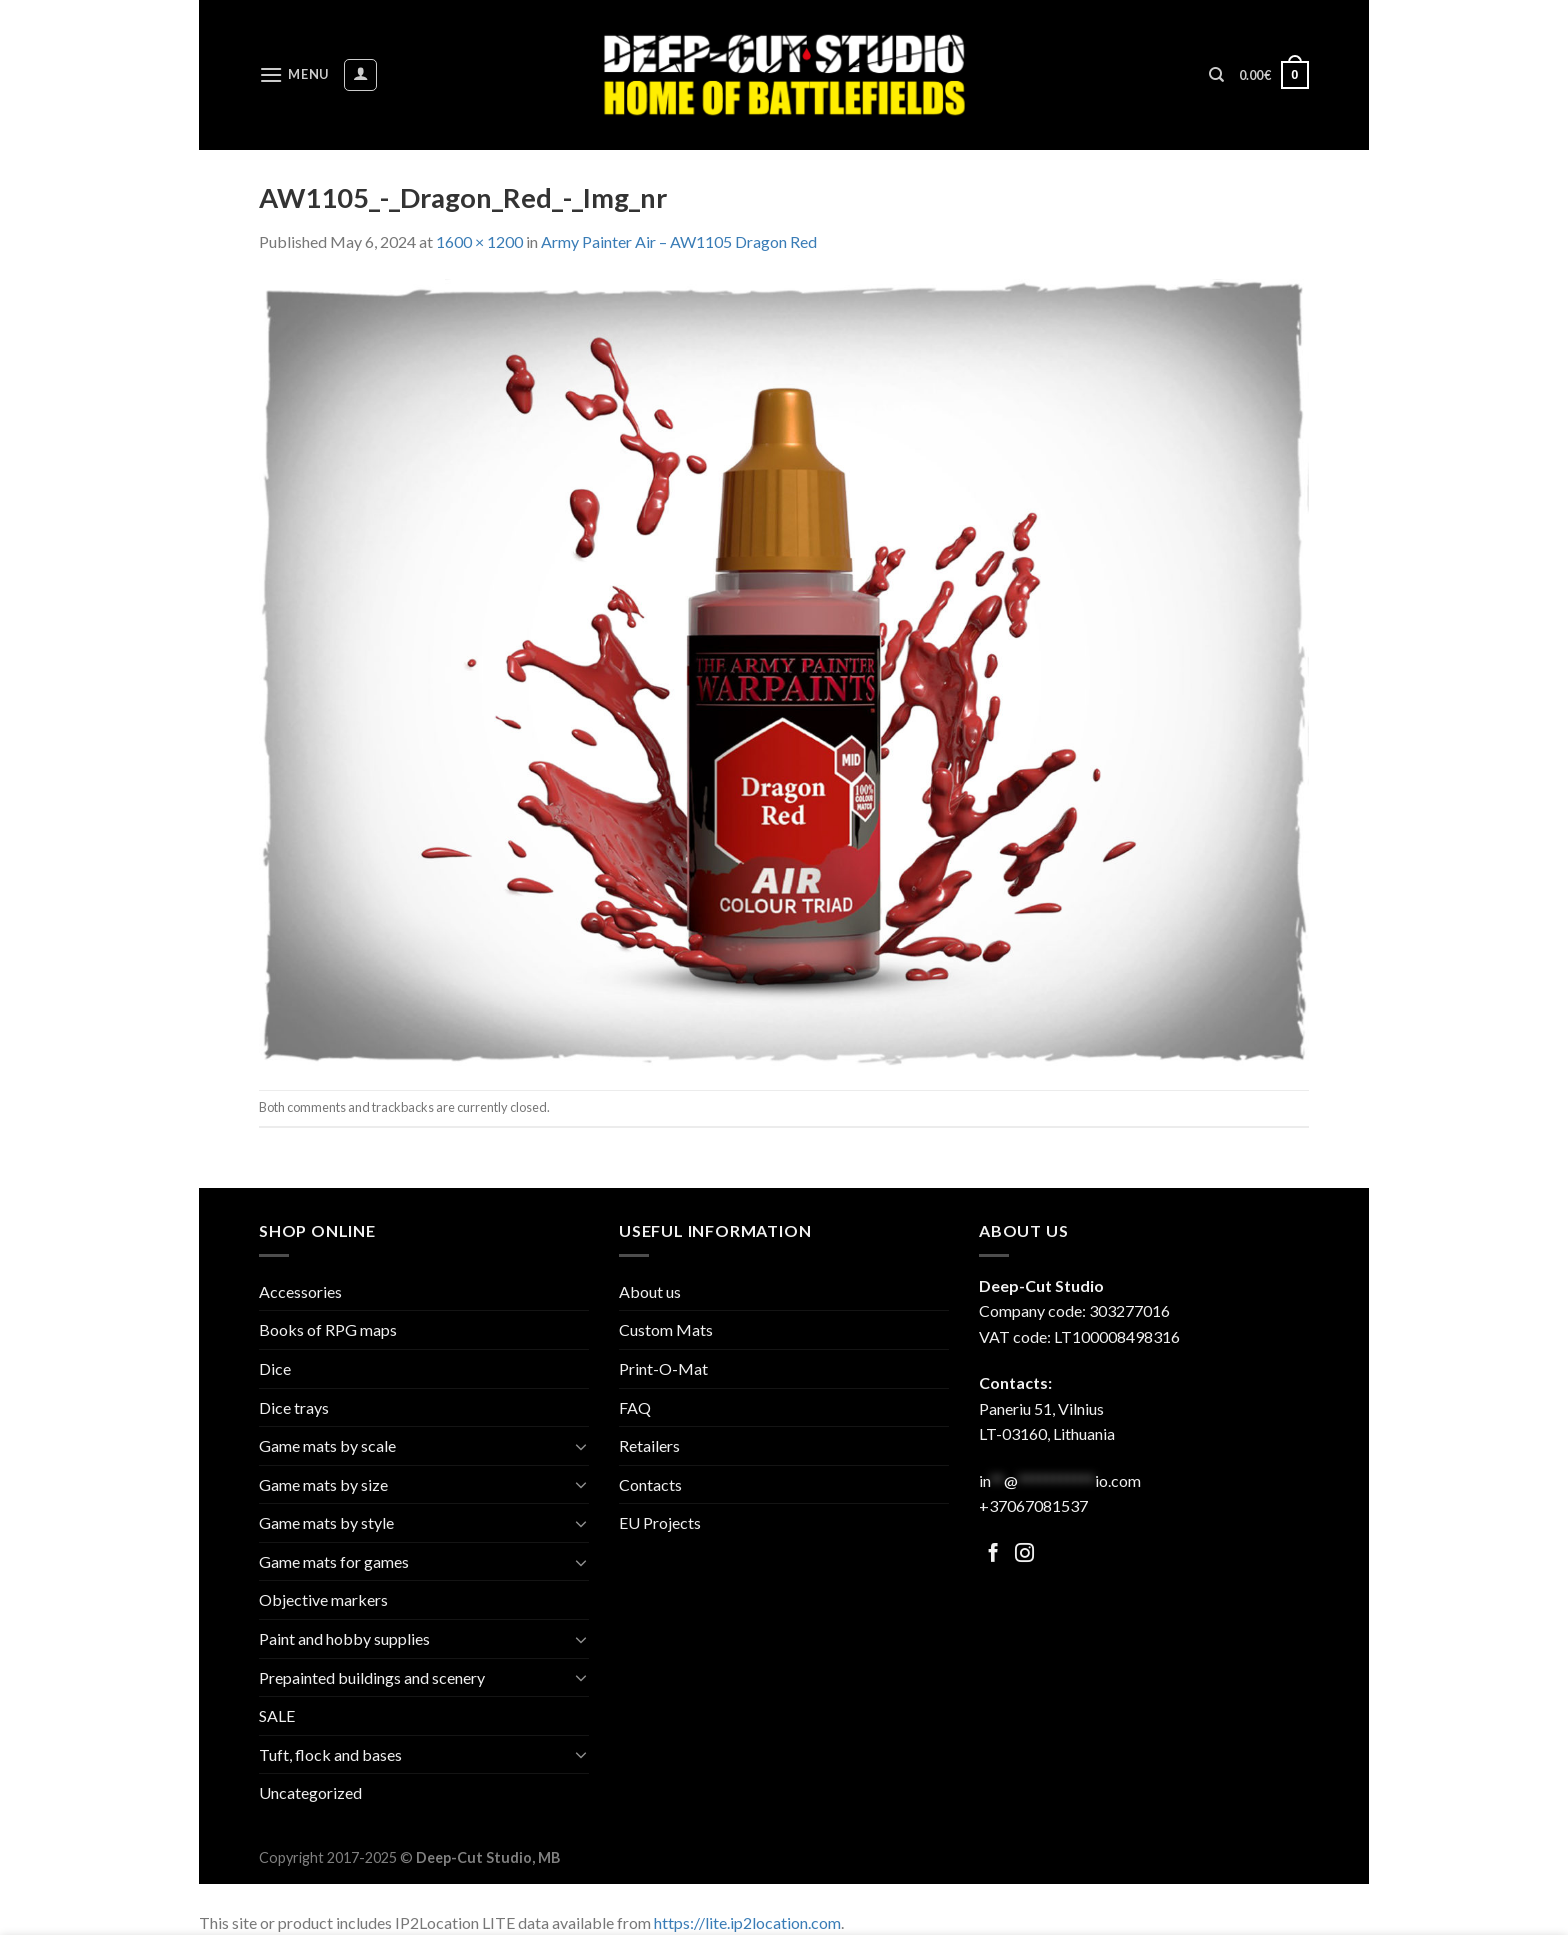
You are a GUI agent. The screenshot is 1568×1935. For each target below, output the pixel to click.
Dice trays (294, 1407)
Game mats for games (334, 1561)
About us (650, 1291)
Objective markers (323, 1599)
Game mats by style (326, 1522)
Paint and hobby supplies (344, 1638)
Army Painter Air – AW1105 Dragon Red (679, 241)
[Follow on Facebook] (993, 1554)
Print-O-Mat (663, 1368)
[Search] (1216, 75)
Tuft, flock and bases (330, 1754)
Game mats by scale (327, 1445)
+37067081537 (1033, 1505)
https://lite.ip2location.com (747, 1922)
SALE (277, 1715)
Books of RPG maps (328, 1329)
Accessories (300, 1291)
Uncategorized (310, 1792)
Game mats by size (323, 1484)
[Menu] (294, 74)
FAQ (635, 1407)
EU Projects (660, 1522)
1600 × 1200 (479, 241)
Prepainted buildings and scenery (372, 1677)
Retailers (649, 1445)
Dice (275, 1368)
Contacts (650, 1484)
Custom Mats (666, 1329)
